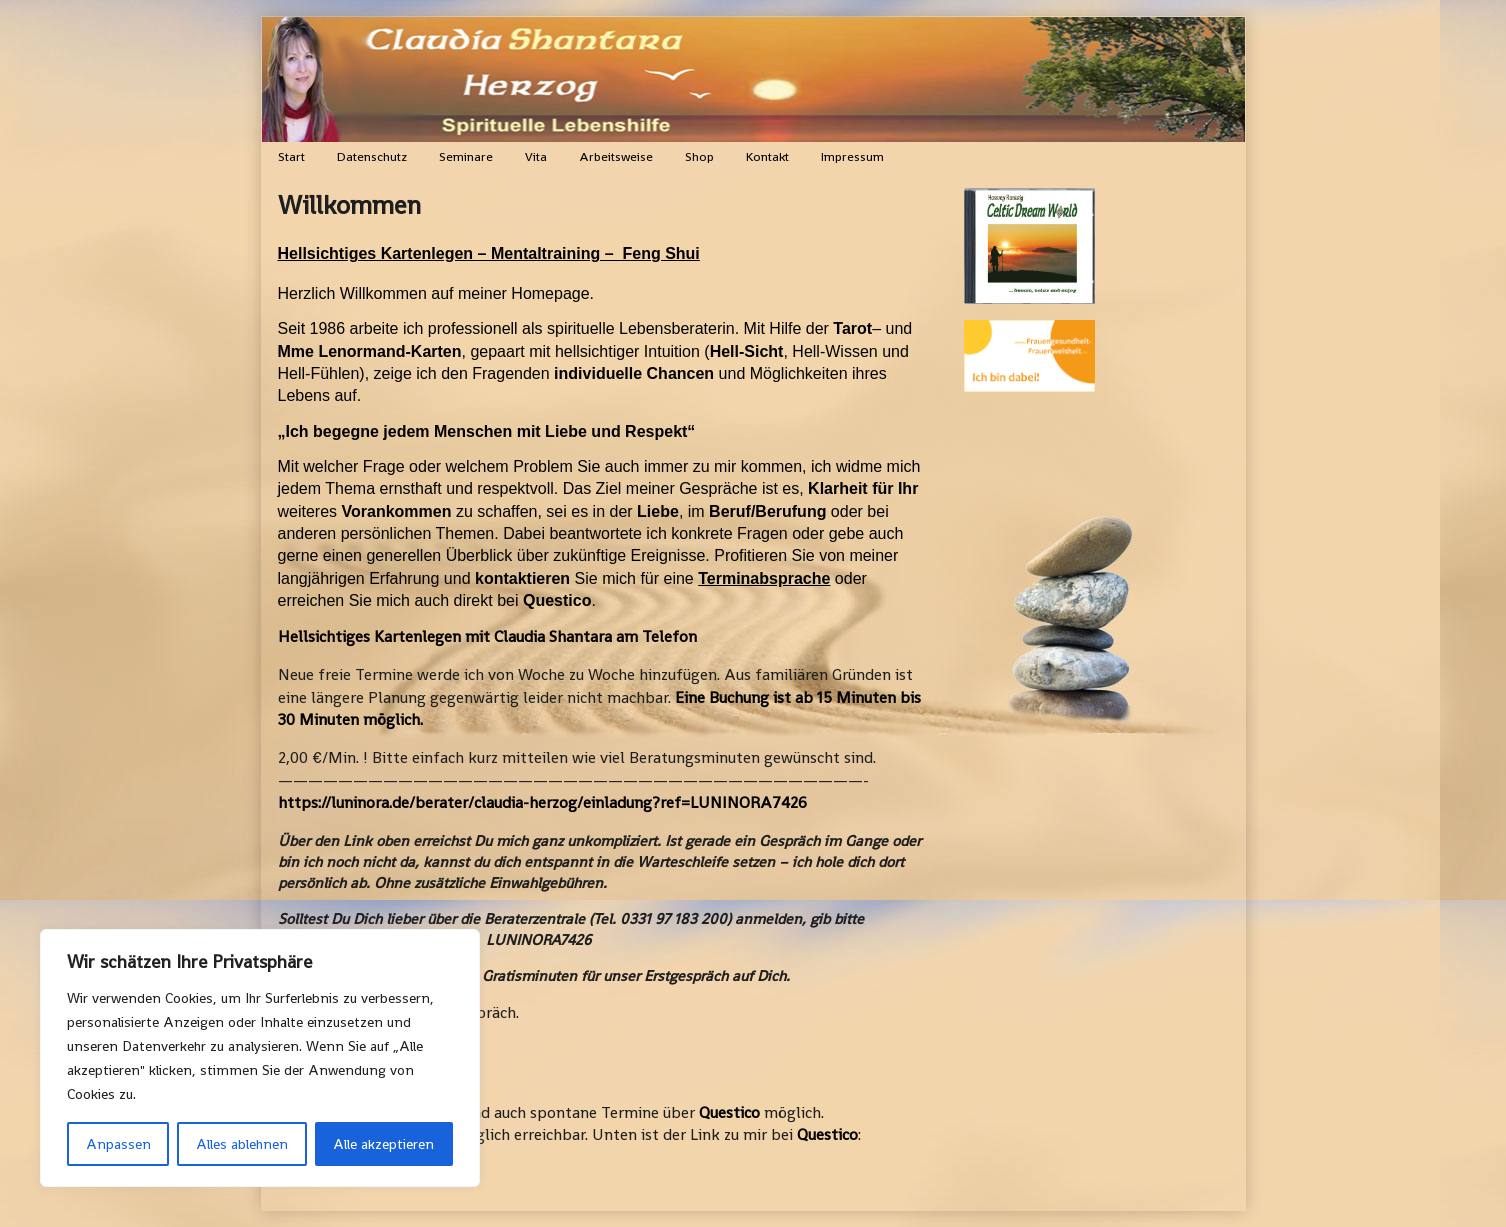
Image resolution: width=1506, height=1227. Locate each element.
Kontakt (767, 156)
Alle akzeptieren (383, 1144)
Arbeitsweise (616, 156)
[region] (260, 1058)
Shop (699, 156)
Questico (729, 1112)
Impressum (852, 156)
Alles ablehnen (242, 1144)
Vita (536, 156)
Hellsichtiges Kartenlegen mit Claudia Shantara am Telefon (487, 636)
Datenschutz (372, 156)
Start (291, 156)
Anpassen (118, 1144)
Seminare (466, 156)
